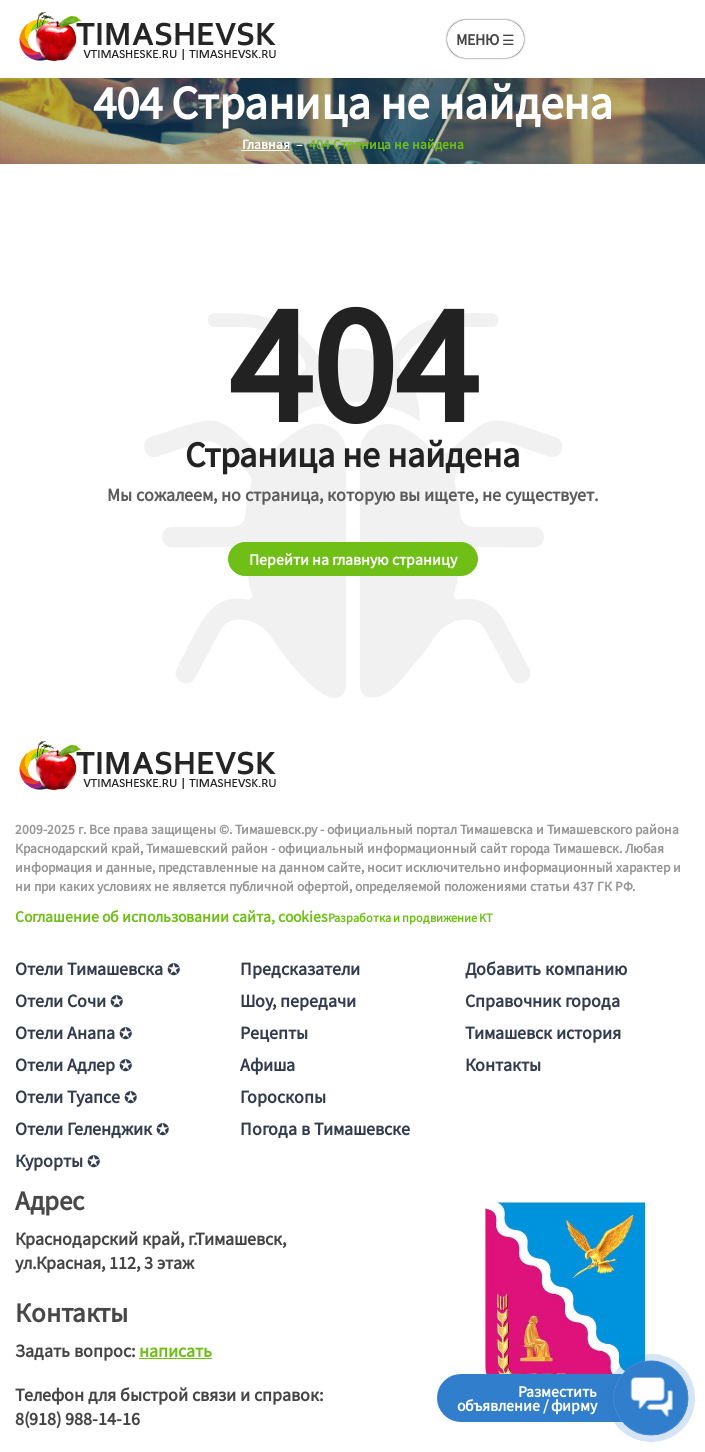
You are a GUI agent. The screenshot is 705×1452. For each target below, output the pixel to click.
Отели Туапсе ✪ (76, 1096)
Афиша (267, 1064)
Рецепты (274, 1032)
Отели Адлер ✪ (73, 1064)
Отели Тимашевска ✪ (97, 968)
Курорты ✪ (57, 1160)
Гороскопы (283, 1096)
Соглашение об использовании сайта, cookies (171, 916)
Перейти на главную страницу (353, 559)
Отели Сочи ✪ (69, 1000)
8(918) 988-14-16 (77, 1418)
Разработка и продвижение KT (410, 917)
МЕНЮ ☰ (485, 39)
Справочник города (542, 1000)
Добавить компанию (546, 968)
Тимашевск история (543, 1032)
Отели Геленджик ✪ (92, 1128)
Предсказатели (300, 968)
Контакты (503, 1064)
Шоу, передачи (298, 1000)
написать (175, 1350)
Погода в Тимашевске (325, 1128)
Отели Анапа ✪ (73, 1032)
